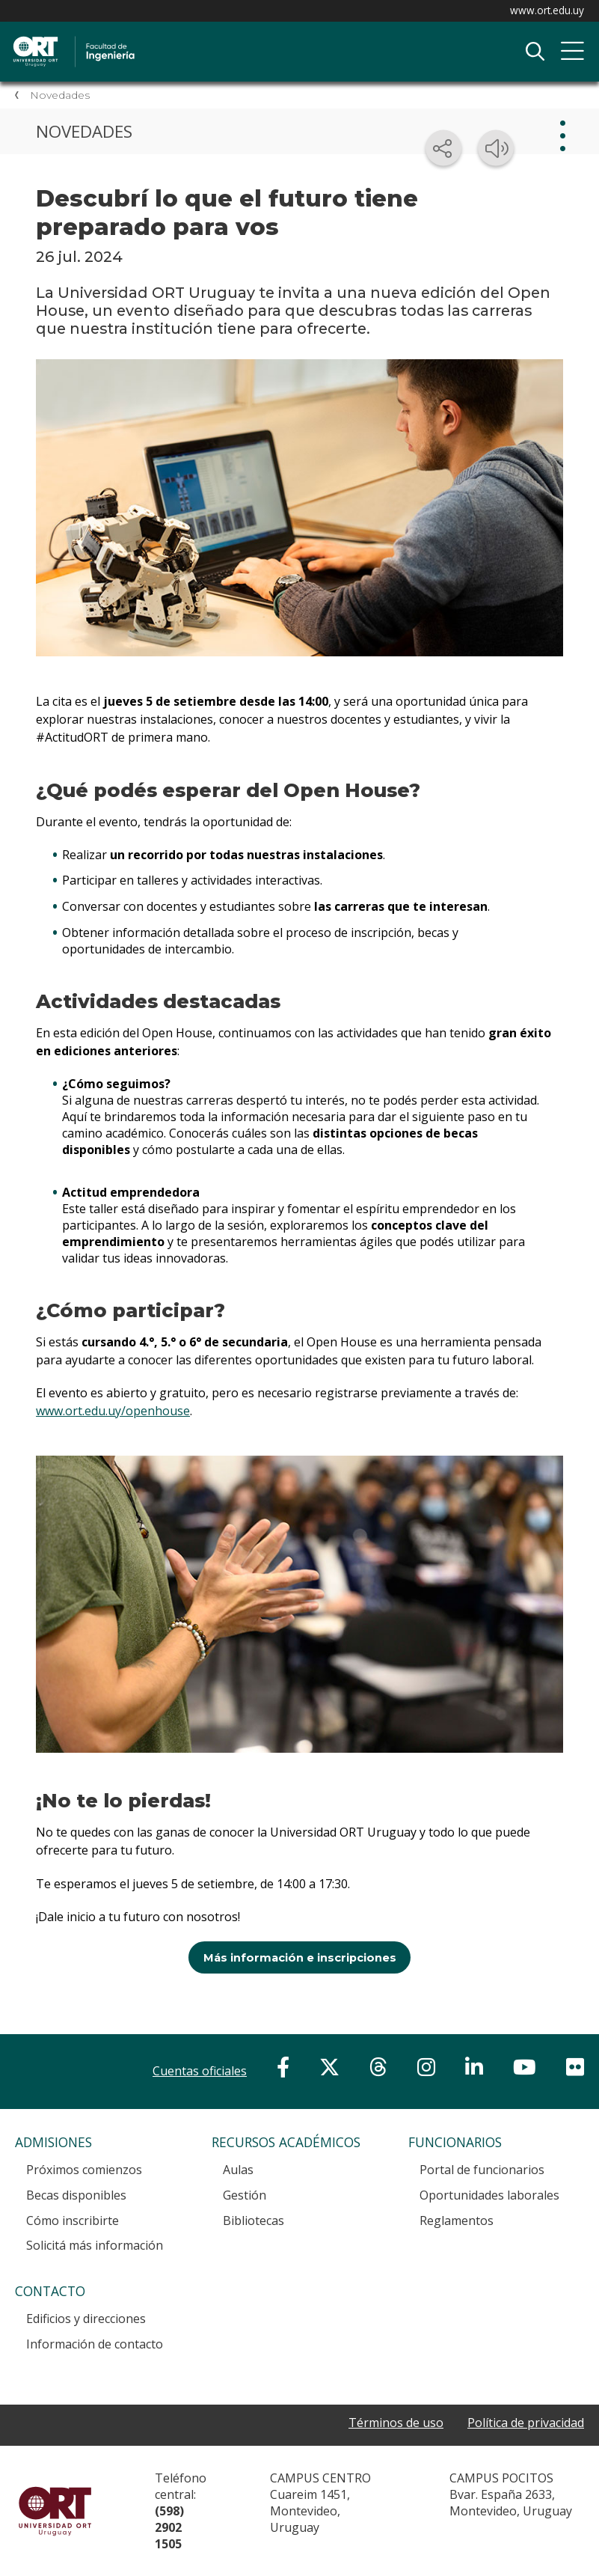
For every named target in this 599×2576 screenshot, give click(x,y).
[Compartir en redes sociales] (443, 148)
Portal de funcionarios (482, 2169)
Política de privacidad (525, 2422)
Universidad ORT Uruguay (55, 2511)
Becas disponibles (76, 2195)
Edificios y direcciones (86, 2318)
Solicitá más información (94, 2245)
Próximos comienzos (84, 2169)
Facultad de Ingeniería (168, 38)
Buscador (534, 51)
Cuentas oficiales (200, 2071)
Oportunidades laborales (489, 2195)
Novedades (60, 95)
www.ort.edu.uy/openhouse (113, 1411)
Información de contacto (94, 2344)
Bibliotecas (253, 2220)
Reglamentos (457, 2220)
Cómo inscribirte (72, 2220)
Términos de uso (395, 2422)
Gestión (244, 2195)
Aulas (238, 2169)
